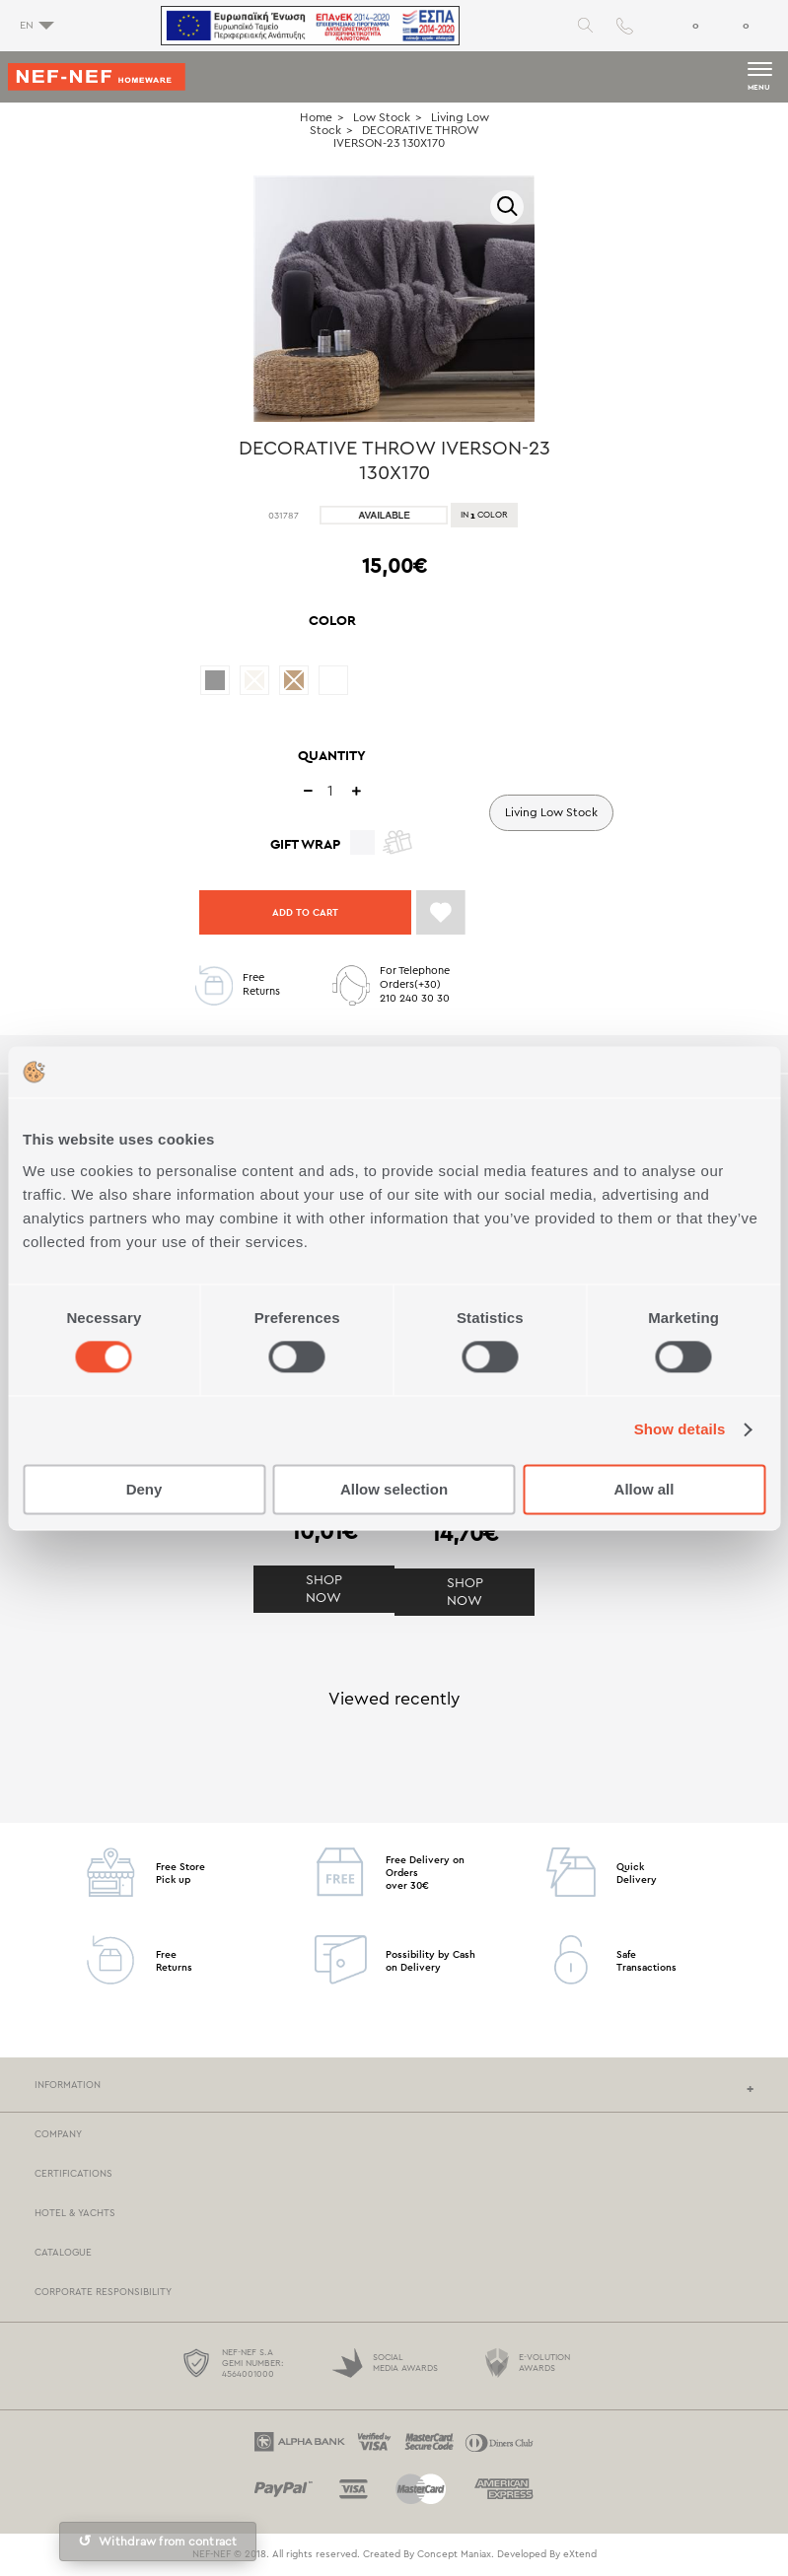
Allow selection (394, 1489)
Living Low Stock (551, 812)
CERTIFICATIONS (73, 2174)
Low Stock (381, 117)
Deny (144, 1489)
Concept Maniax (454, 2554)
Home (316, 117)
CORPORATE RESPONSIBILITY (103, 2292)
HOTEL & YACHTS (75, 2213)
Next (556, 306)
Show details (680, 1430)
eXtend (580, 2554)
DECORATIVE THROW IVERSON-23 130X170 (406, 136)
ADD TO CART (305, 912)
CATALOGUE (63, 2253)
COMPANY (58, 2134)
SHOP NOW (324, 1589)
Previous (231, 306)
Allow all (644, 1489)
